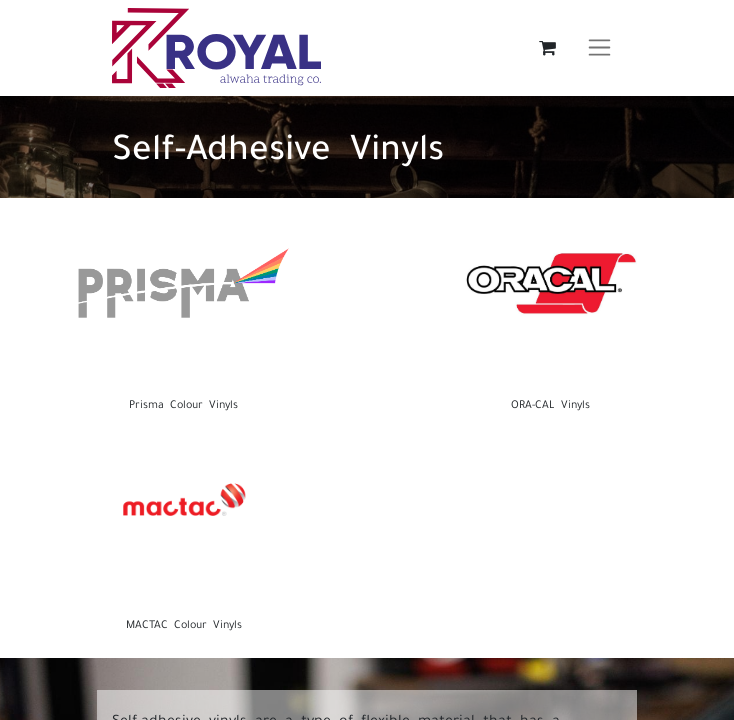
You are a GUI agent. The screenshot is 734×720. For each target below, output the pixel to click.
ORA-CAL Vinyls (550, 403)
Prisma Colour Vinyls (183, 403)
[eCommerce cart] (547, 48)
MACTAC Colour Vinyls (184, 623)
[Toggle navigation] (599, 48)
